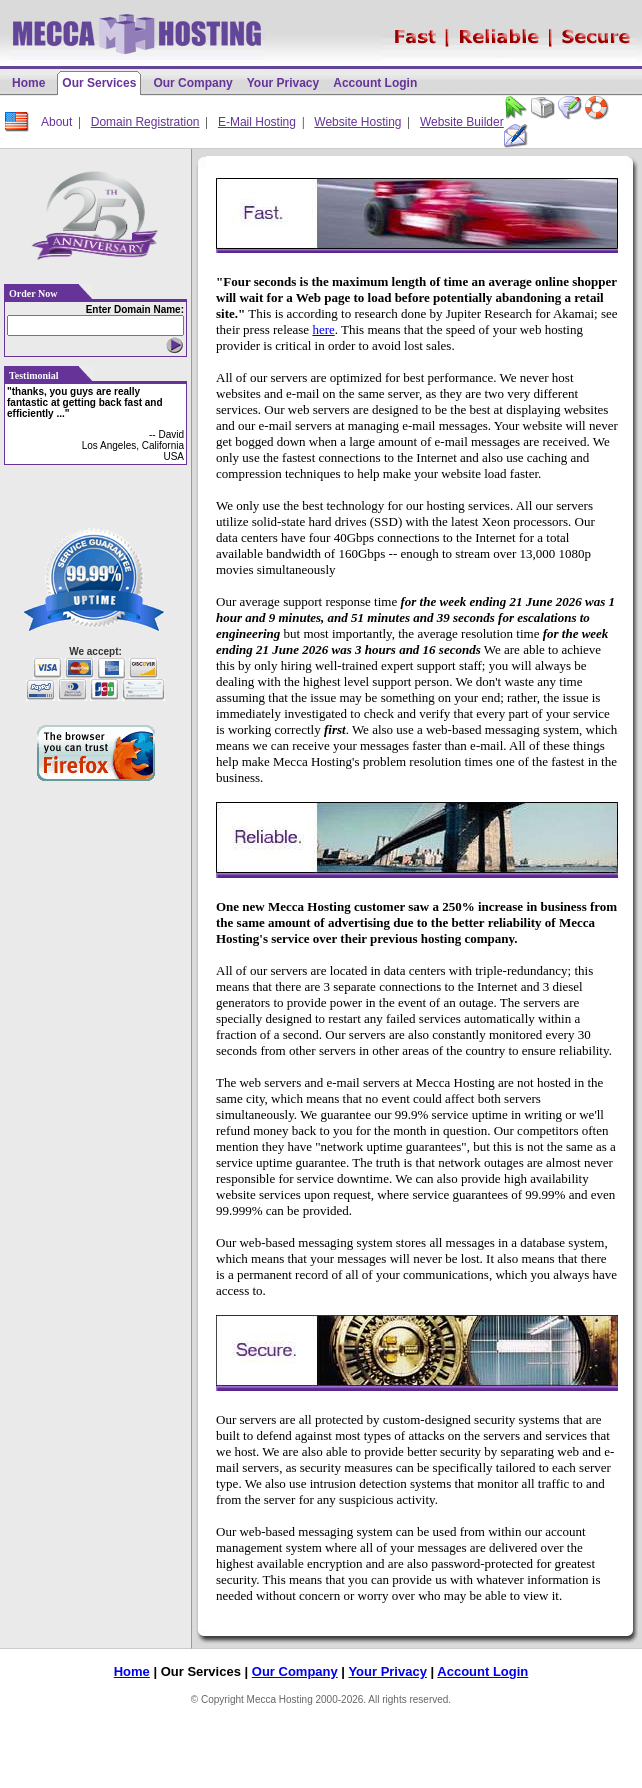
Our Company (192, 83)
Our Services (99, 83)
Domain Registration (145, 122)
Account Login (375, 83)
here (323, 329)
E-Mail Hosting (257, 122)
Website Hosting (357, 122)
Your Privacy (283, 83)
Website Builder (462, 122)
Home (28, 83)
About (56, 122)
